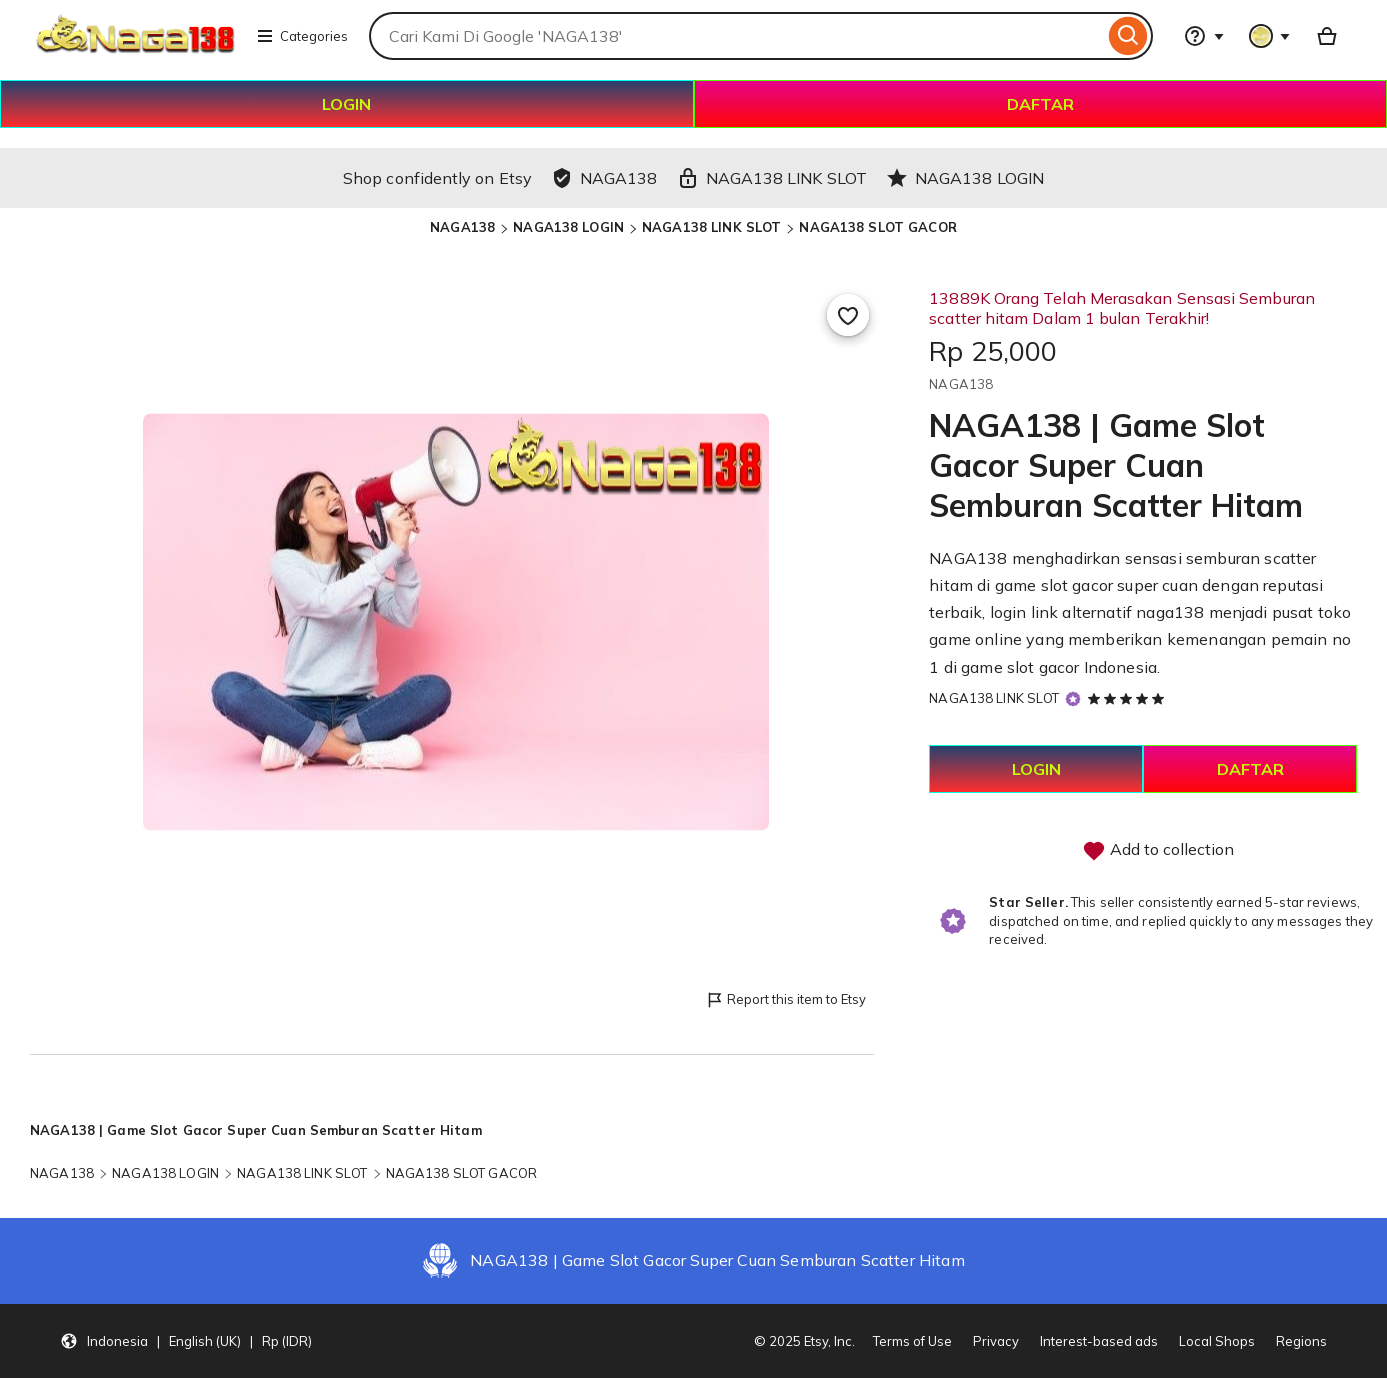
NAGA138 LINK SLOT (711, 227)
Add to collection (1158, 851)
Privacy (996, 1341)
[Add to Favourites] (848, 315)
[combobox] (736, 36)
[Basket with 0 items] (1327, 36)
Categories (302, 36)
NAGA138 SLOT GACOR (877, 227)
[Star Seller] (1073, 699)
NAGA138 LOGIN (568, 227)
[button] (186, 1341)
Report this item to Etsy (785, 1000)
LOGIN (346, 104)
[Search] (1128, 36)
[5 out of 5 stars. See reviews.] (1129, 698)
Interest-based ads (1099, 1341)
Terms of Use (912, 1341)
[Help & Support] (1204, 36)
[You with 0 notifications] (1270, 36)
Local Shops (1217, 1341)
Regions (1301, 1341)
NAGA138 (462, 227)
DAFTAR (1040, 104)
